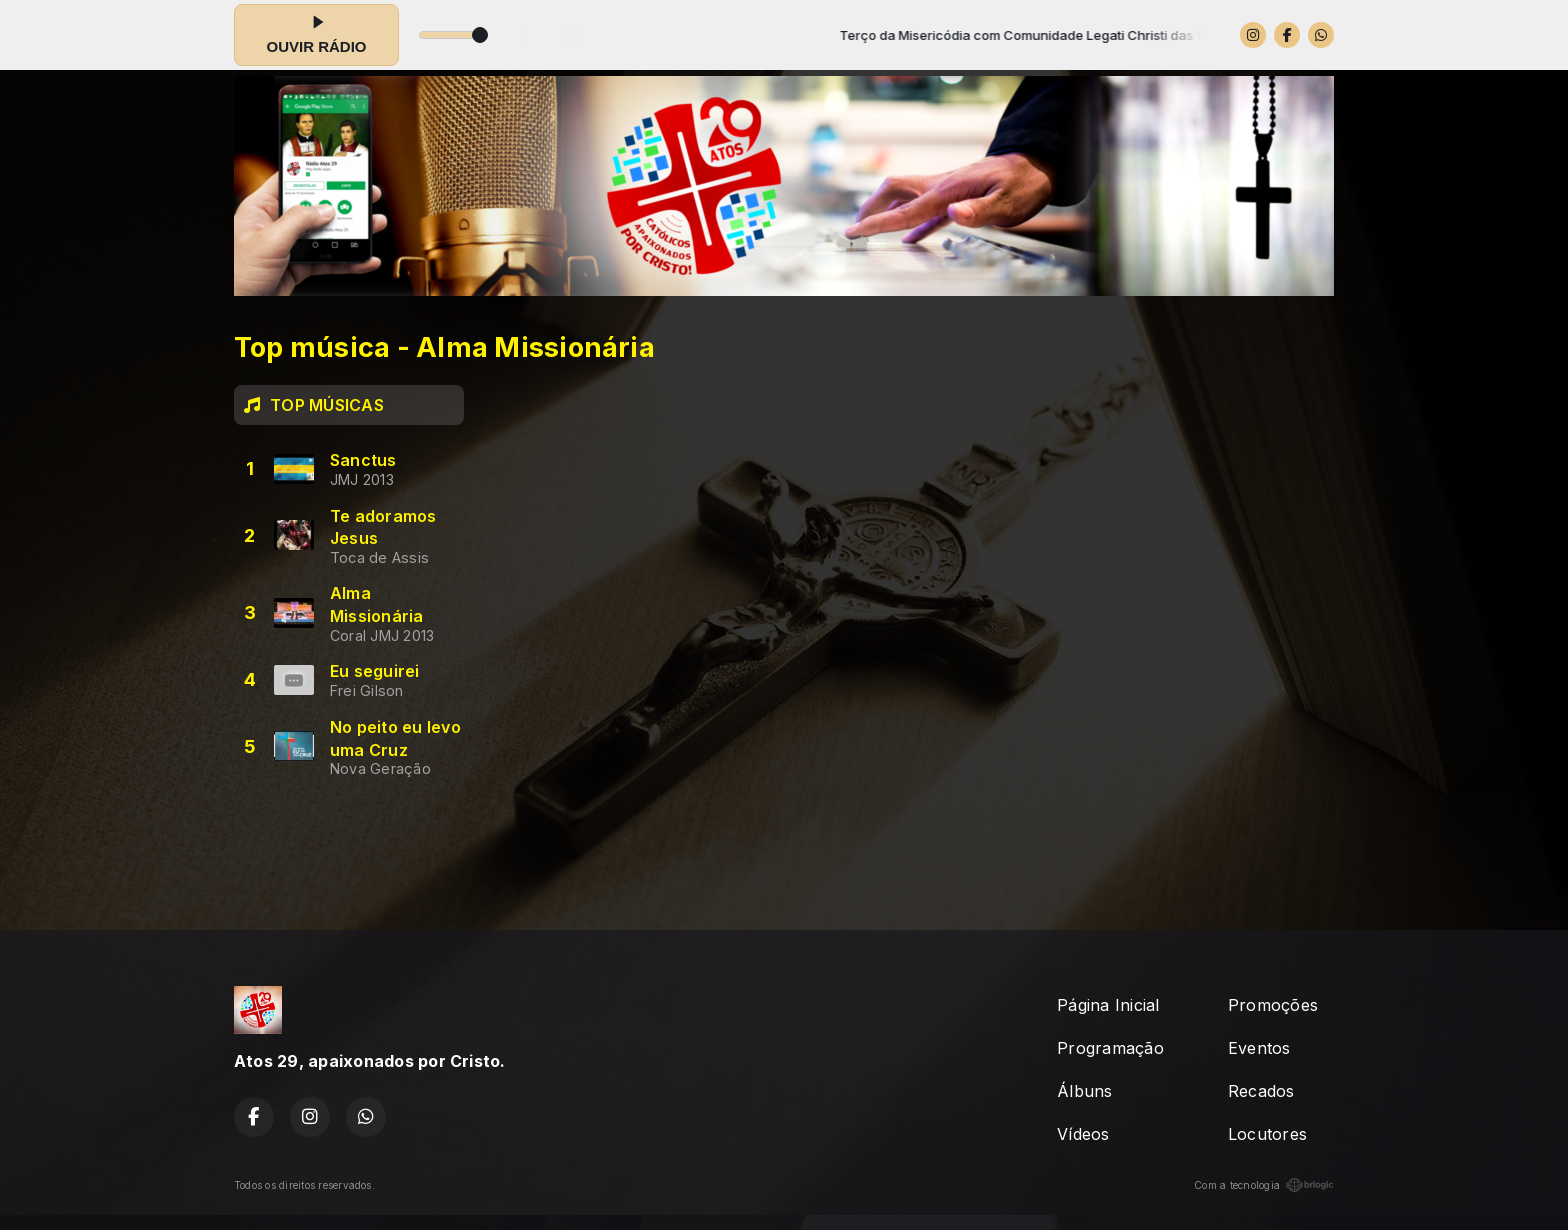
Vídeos (1083, 1134)
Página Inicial (1108, 1005)
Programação (1110, 1048)
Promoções (1273, 1005)
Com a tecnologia (1264, 1185)
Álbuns (1084, 1091)
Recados (1261, 1091)
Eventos (1259, 1048)
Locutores (1267, 1134)
